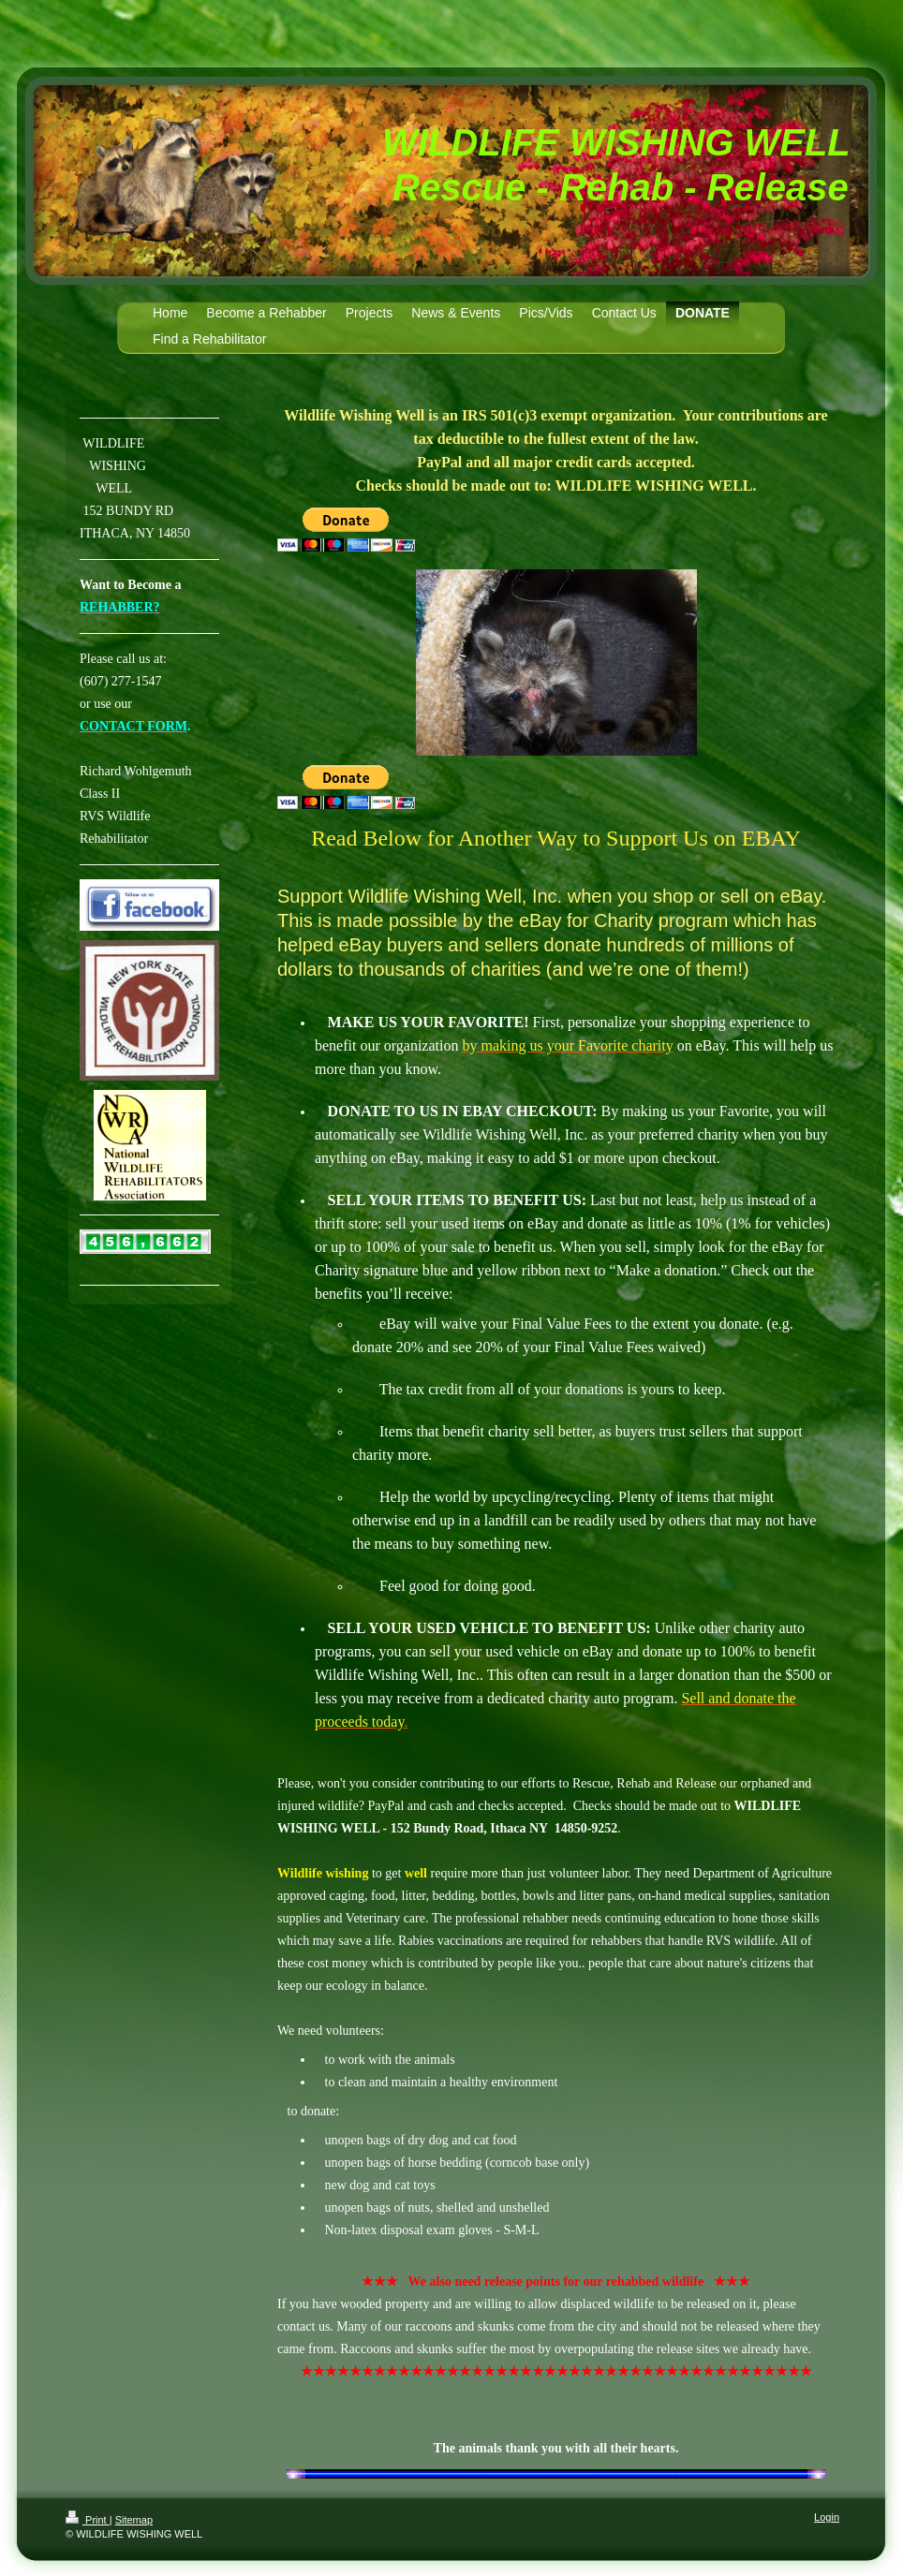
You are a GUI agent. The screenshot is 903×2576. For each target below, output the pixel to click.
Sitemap (134, 2519)
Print (88, 2519)
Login (826, 2517)
